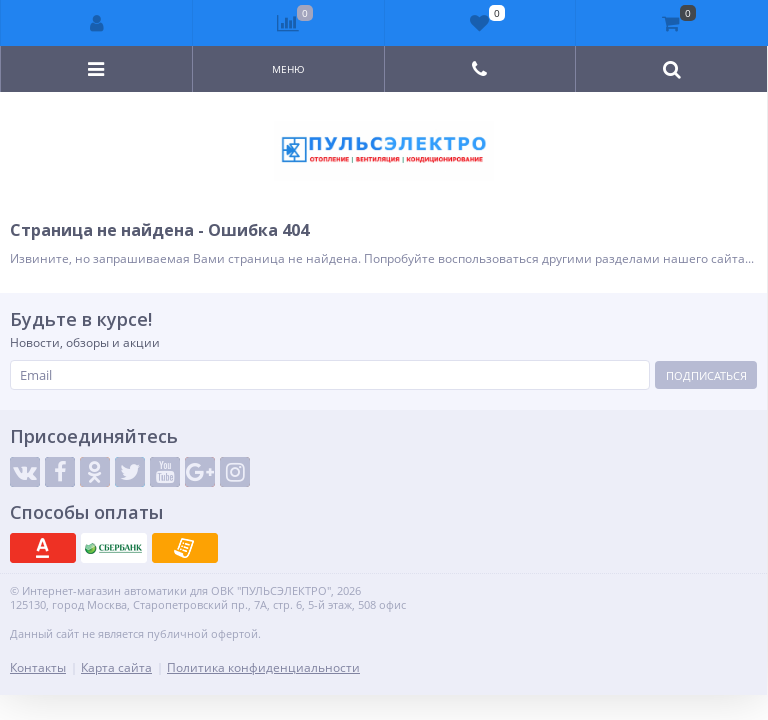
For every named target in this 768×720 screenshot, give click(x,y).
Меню (288, 69)
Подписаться (706, 375)
